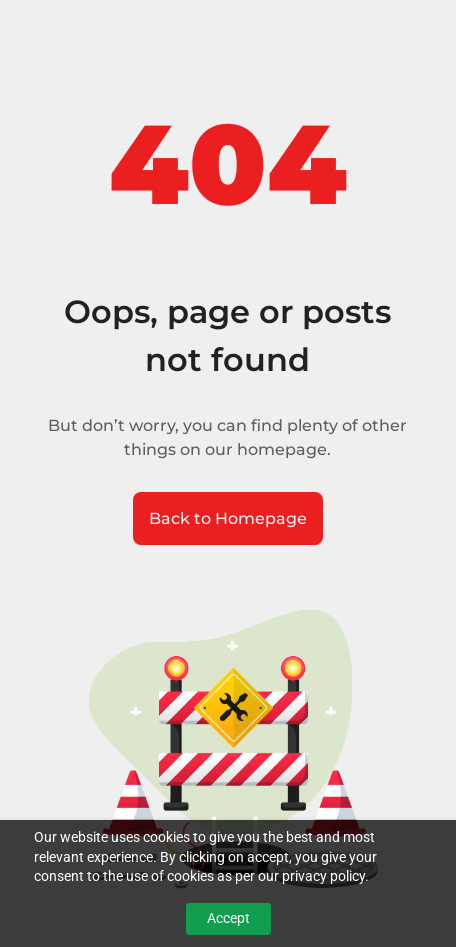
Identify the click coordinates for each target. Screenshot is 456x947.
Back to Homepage (228, 518)
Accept (228, 918)
